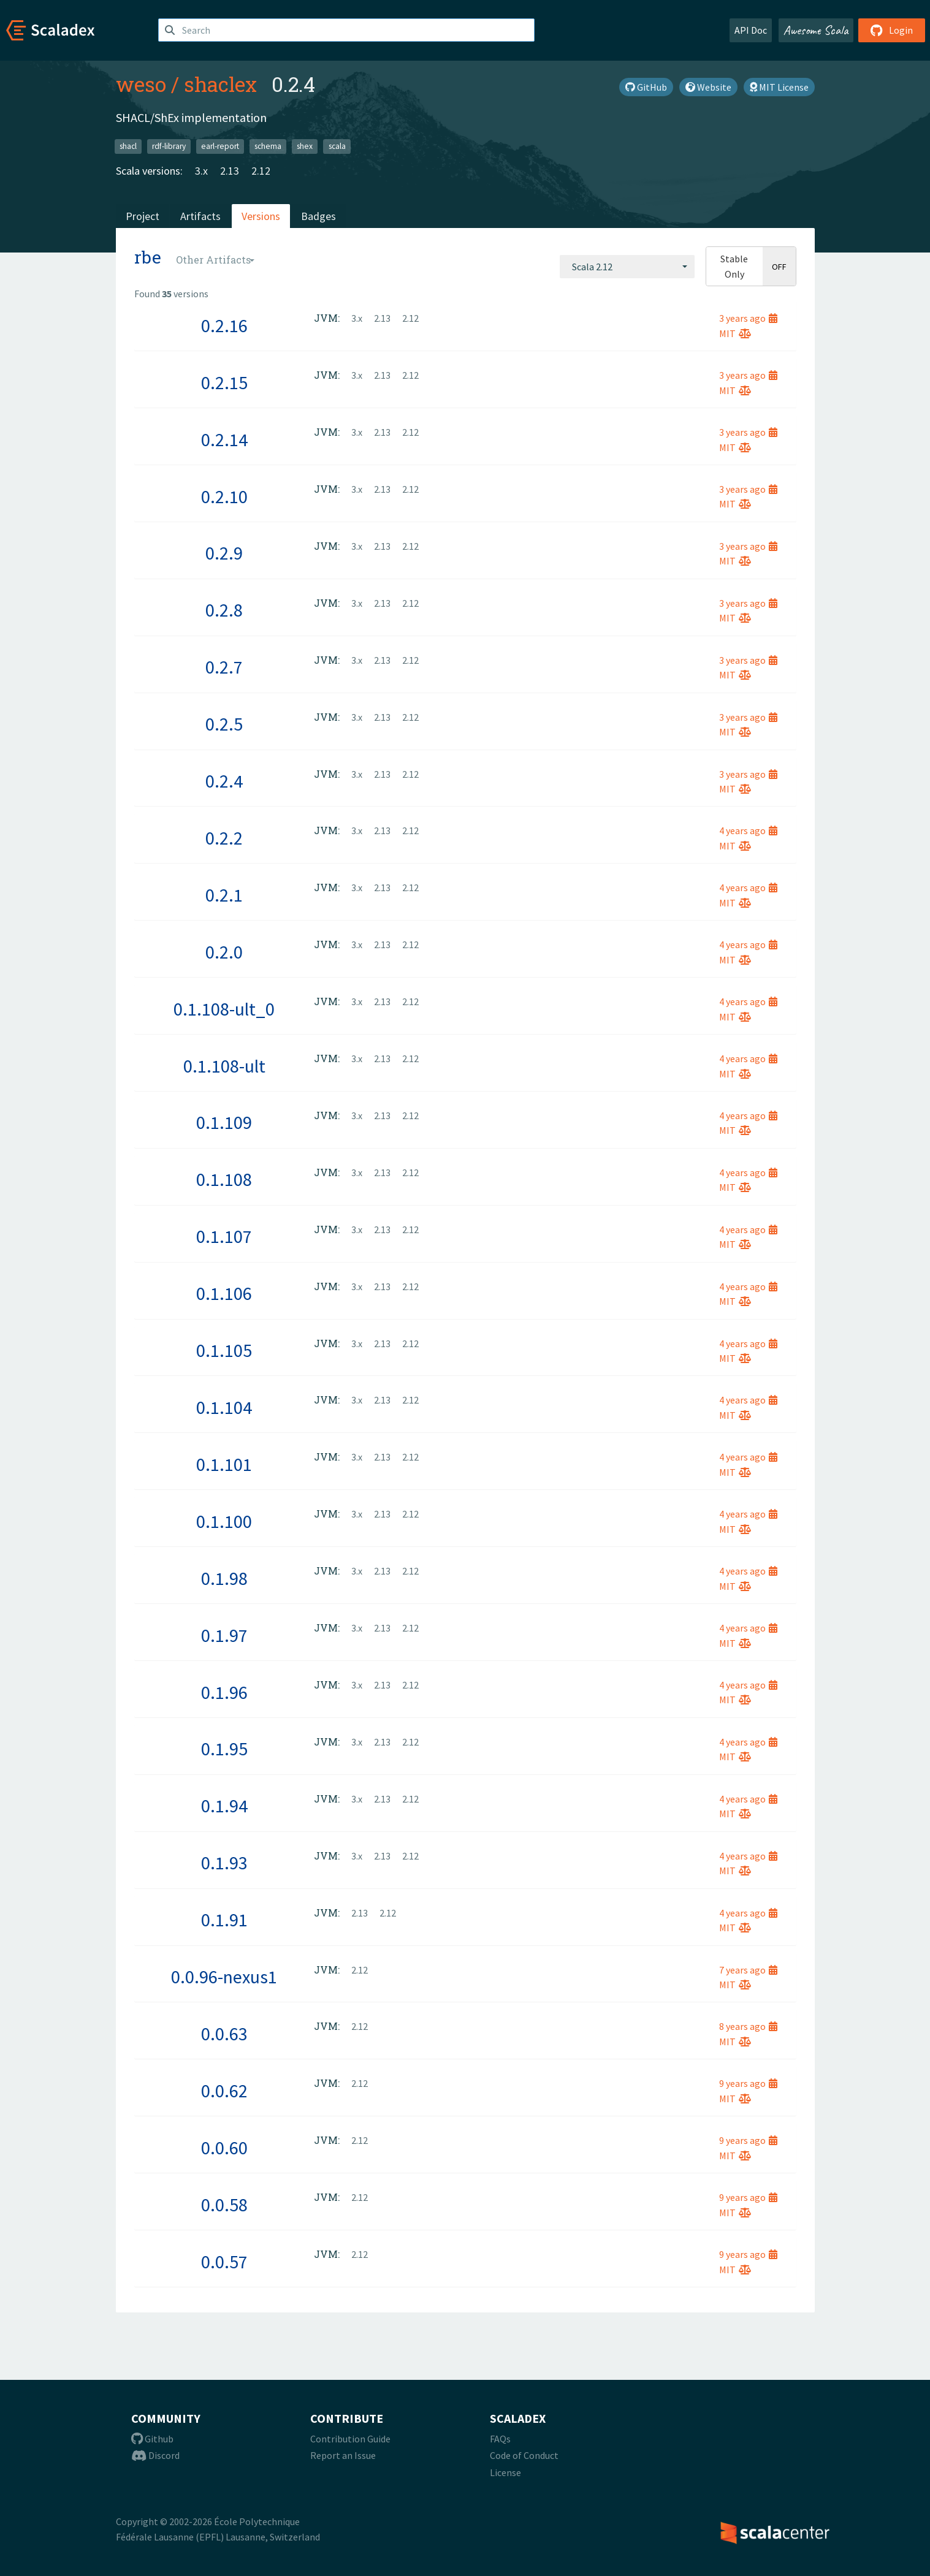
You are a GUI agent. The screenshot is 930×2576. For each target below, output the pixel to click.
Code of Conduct (524, 2455)
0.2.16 (224, 325)
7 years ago (748, 1970)
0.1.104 (224, 1407)
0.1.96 (224, 1692)
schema (267, 146)
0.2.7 (224, 666)
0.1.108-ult (224, 1065)
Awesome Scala (815, 30)
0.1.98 (224, 1578)
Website (708, 87)
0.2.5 (224, 723)
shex (305, 146)
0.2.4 (224, 780)
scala (337, 146)
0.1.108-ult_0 (224, 1008)
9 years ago (748, 2083)
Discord (155, 2455)
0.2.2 (224, 837)
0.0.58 (224, 2204)
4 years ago (748, 830)
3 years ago (748, 318)
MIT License (779, 87)
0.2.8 (224, 609)
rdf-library (169, 146)
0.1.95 (224, 1748)
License (505, 2472)
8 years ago (748, 2026)
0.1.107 (224, 1236)
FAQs (500, 2439)
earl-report (220, 146)
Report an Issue (343, 2455)
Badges (318, 216)
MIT (735, 333)
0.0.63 (224, 2033)
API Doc (750, 30)
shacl (128, 146)
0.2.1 (224, 894)
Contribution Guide (350, 2439)
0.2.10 (224, 496)
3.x (201, 171)
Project (142, 216)
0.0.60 (224, 2147)
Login (892, 30)
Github (152, 2439)
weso (141, 83)
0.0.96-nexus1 (224, 1976)
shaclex (220, 83)
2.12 (260, 171)
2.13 (229, 171)
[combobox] (627, 266)
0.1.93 (224, 1862)
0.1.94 (224, 1805)
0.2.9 (224, 552)
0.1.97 (224, 1635)
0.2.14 (224, 439)
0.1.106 (224, 1293)
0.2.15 (224, 382)
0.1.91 (224, 1919)
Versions (261, 216)
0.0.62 (224, 2090)
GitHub (646, 87)
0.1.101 (224, 1464)
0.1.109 (224, 1122)
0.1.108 (224, 1179)
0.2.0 (224, 951)
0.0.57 (224, 2261)
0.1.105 (224, 1350)
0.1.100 (224, 1521)
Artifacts (200, 216)
